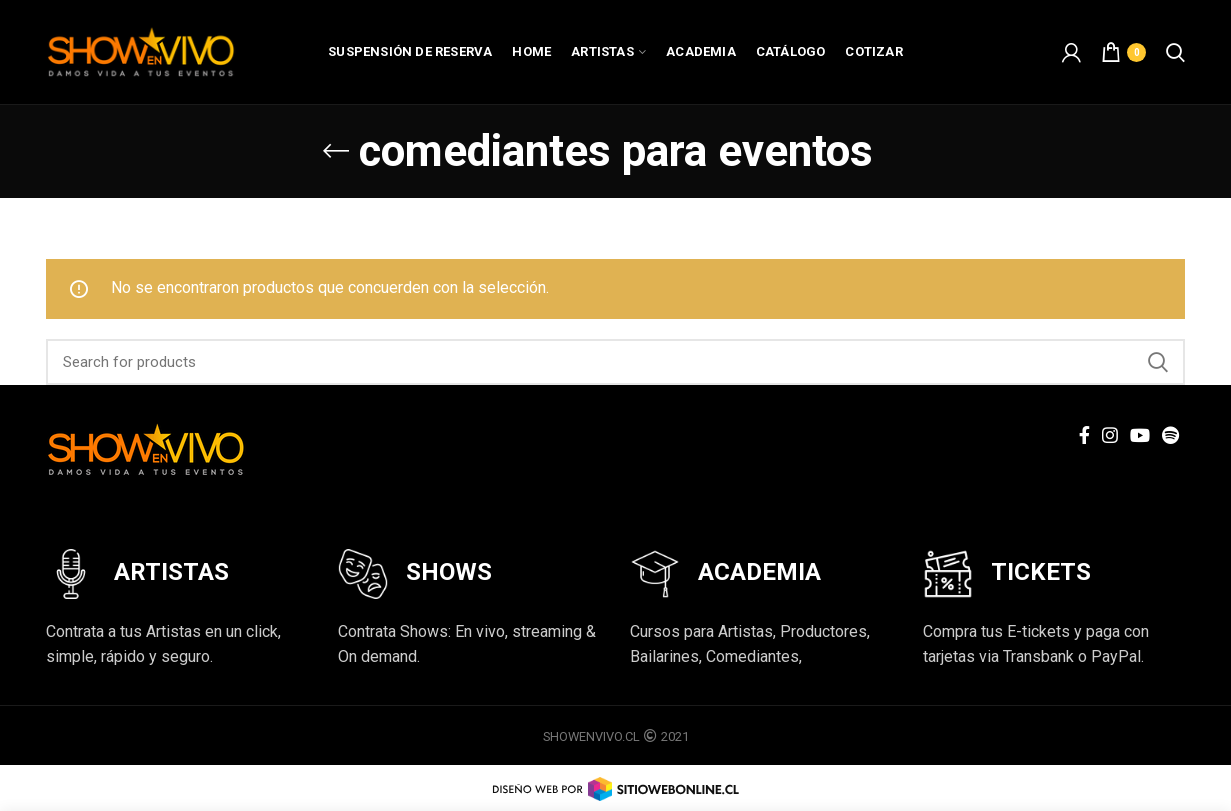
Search (1158, 362)
